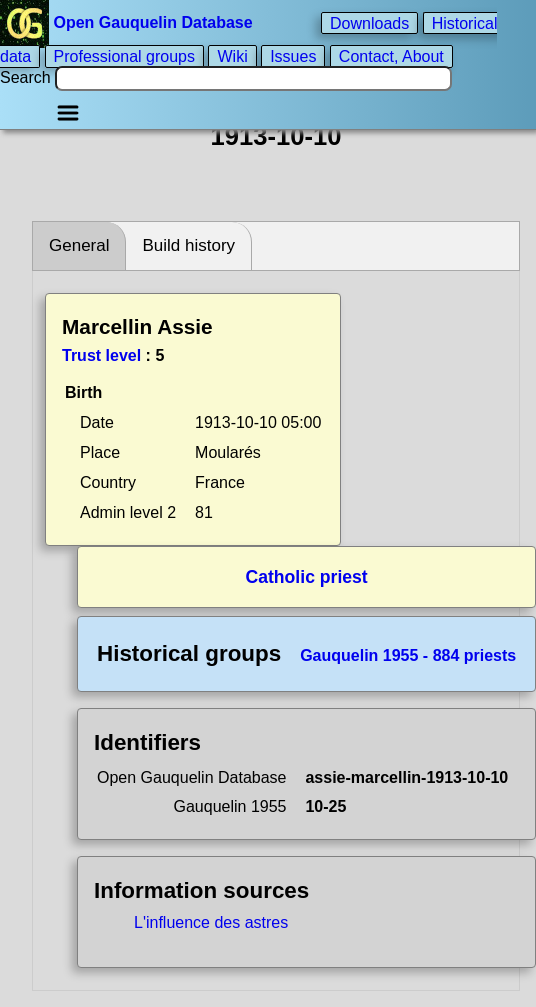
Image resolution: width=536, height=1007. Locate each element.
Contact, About (391, 56)
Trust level (101, 355)
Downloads (369, 22)
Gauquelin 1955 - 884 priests (408, 655)
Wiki (232, 56)
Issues (293, 56)
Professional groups (124, 56)
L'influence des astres (211, 922)
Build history (188, 245)
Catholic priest (307, 577)
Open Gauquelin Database (128, 22)
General (79, 245)
